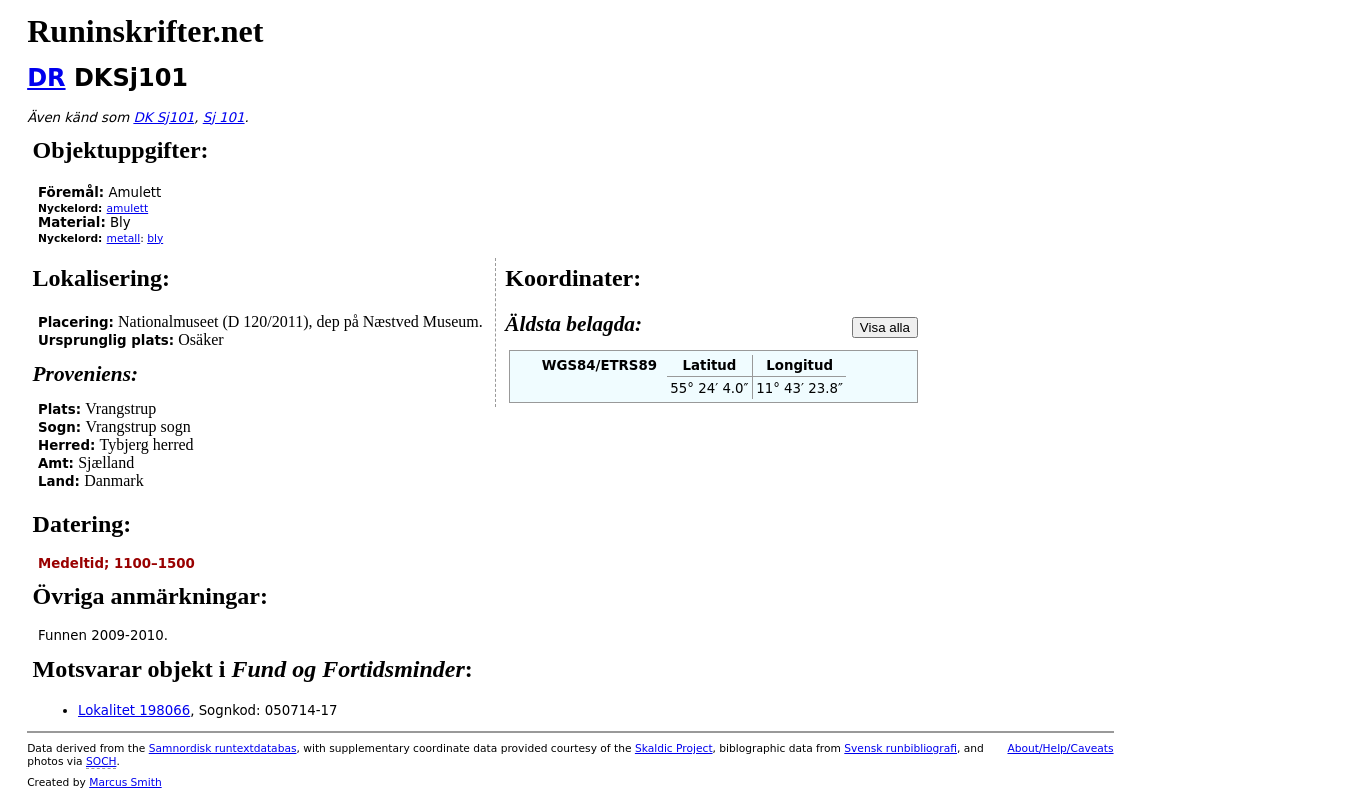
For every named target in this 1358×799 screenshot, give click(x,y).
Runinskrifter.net (145, 31)
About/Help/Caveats (1060, 748)
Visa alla (885, 327)
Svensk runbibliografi (900, 748)
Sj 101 (224, 117)
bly (155, 238)
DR (46, 78)
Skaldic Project (674, 748)
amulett (128, 208)
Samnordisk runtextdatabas (223, 748)
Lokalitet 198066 (134, 710)
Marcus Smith (125, 782)
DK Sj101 (163, 117)
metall (124, 238)
